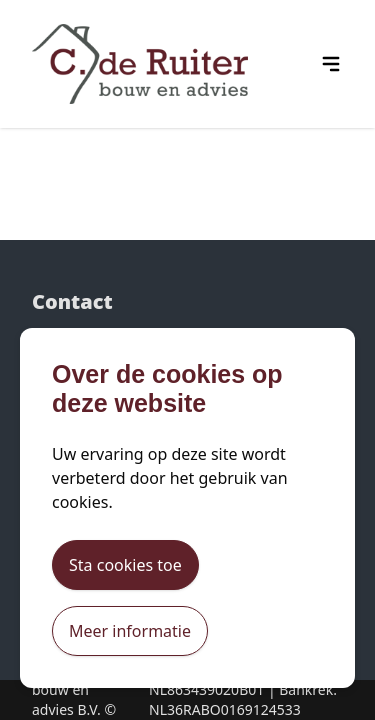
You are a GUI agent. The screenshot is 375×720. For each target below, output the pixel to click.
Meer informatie (130, 631)
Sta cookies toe (125, 565)
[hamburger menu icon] (331, 64)
